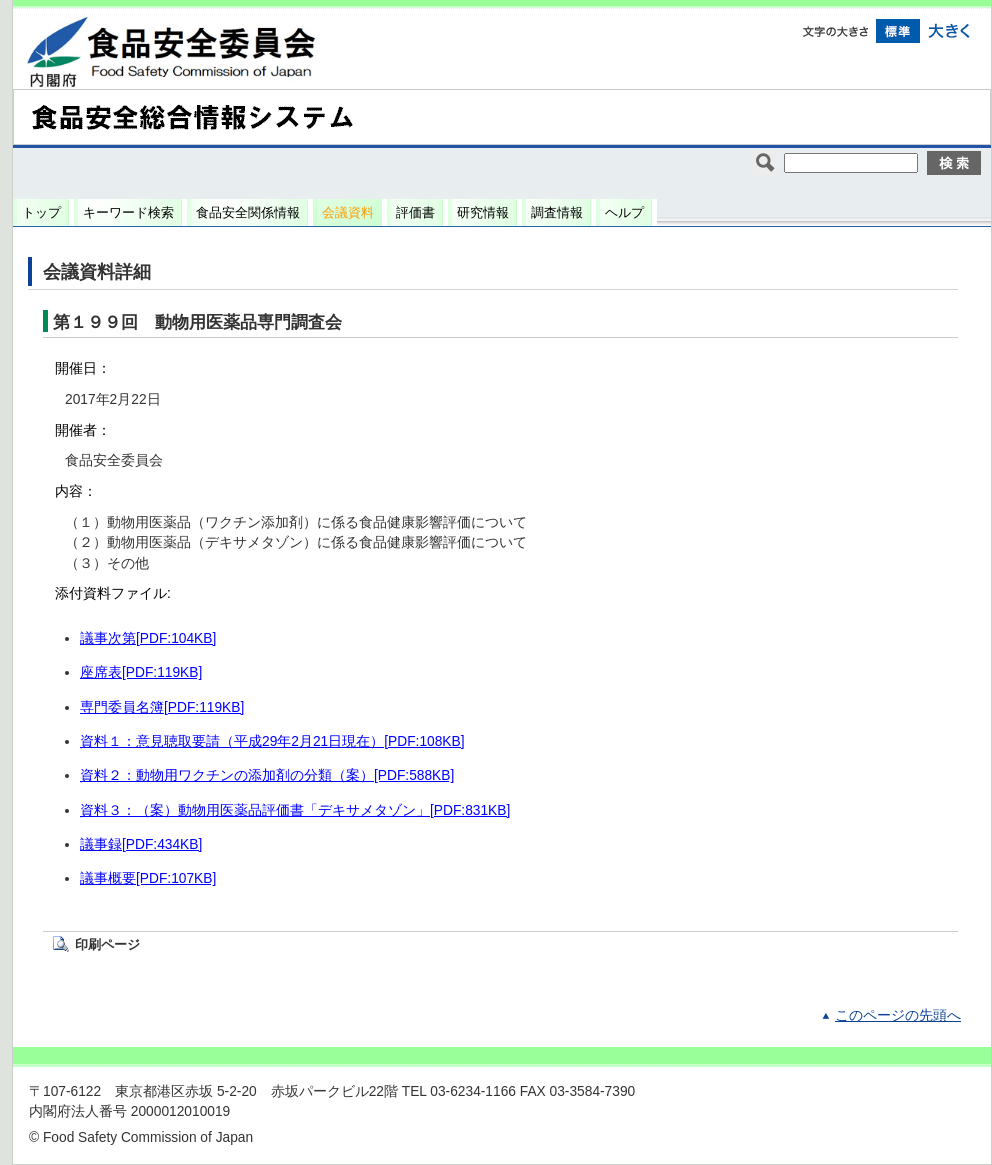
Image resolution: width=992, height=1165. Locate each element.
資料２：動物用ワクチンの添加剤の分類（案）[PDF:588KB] (267, 775)
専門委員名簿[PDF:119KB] (162, 707)
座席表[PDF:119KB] (141, 672)
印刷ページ (107, 944)
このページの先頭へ (898, 1015)
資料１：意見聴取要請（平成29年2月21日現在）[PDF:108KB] (272, 741)
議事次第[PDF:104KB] (148, 638)
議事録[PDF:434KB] (141, 844)
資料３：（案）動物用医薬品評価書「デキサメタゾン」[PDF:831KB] (295, 810)
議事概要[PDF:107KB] (148, 878)
